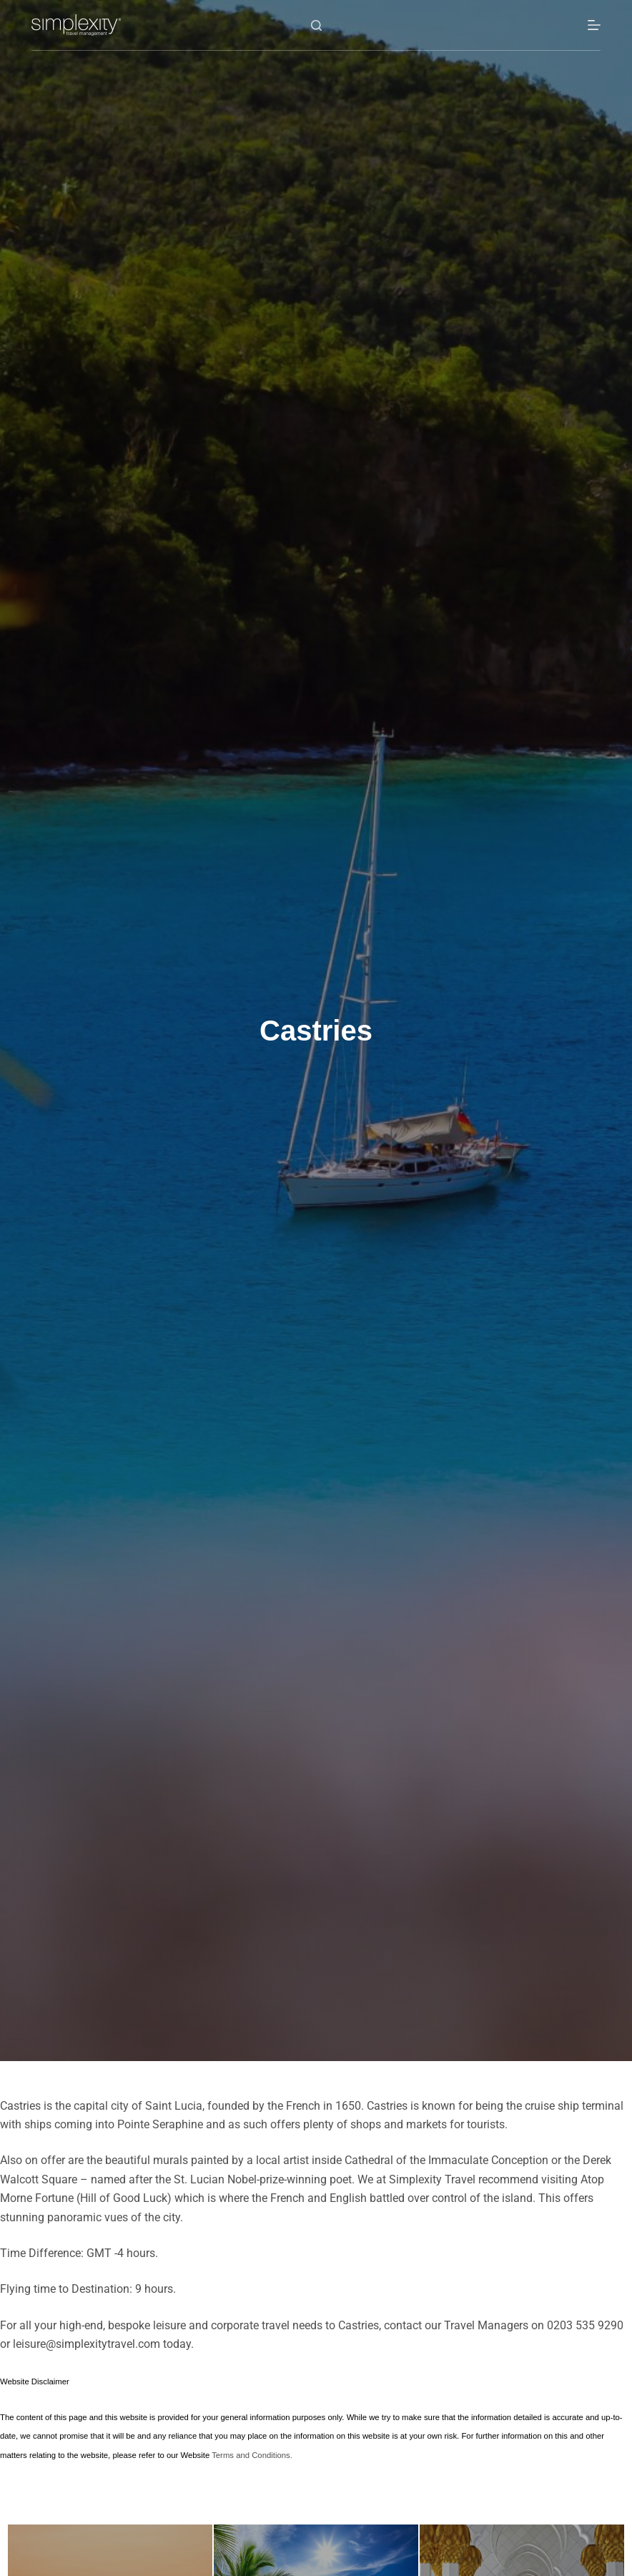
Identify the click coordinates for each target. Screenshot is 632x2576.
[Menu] (594, 25)
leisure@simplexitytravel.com (86, 2344)
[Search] (316, 25)
